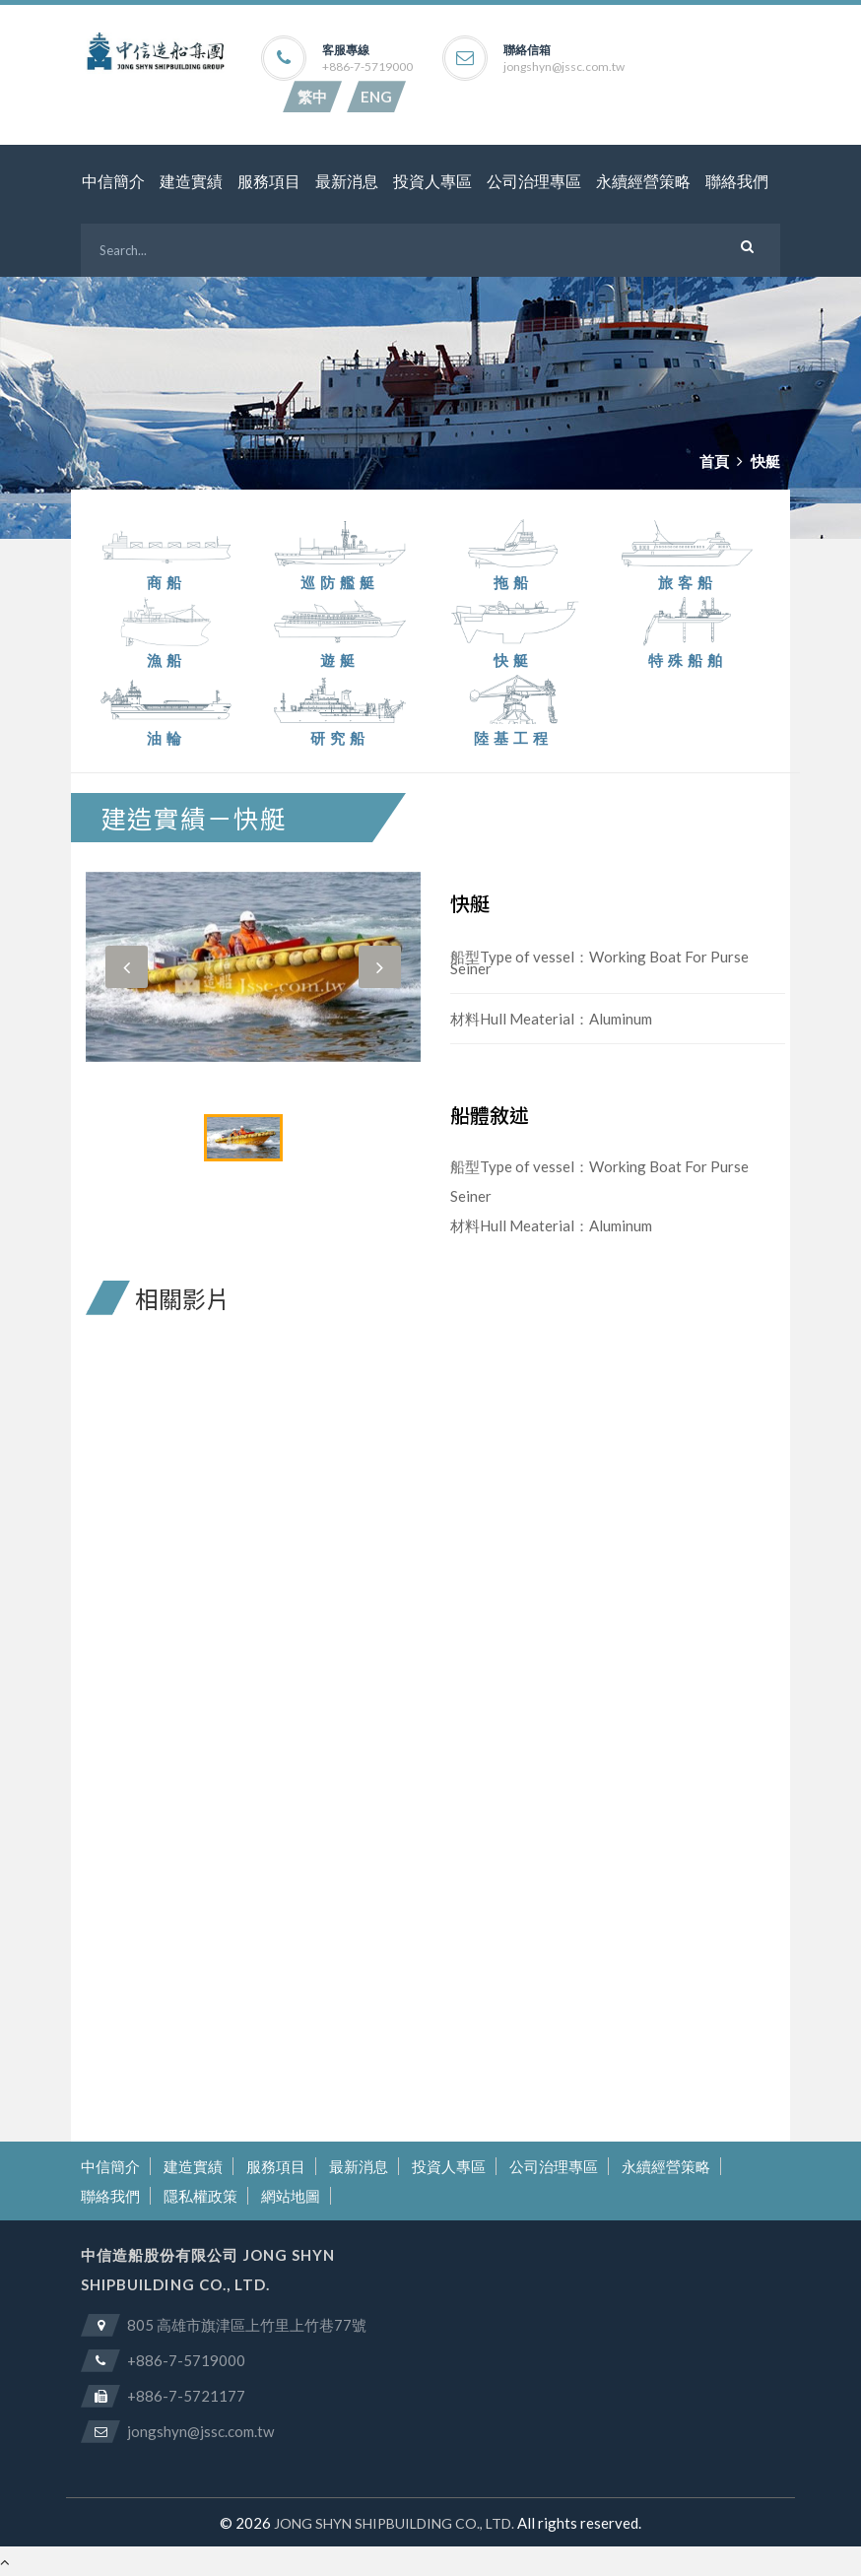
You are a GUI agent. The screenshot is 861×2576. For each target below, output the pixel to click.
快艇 (765, 461)
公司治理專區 (534, 181)
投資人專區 (432, 181)
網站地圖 (290, 2196)
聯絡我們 (736, 181)
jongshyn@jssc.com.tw (564, 67)
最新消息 (346, 181)
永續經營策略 (643, 181)
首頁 (714, 461)
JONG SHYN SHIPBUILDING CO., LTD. (394, 2523)
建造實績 (191, 181)
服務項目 (268, 181)
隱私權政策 (200, 2196)
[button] (126, 967)
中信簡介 (113, 181)
